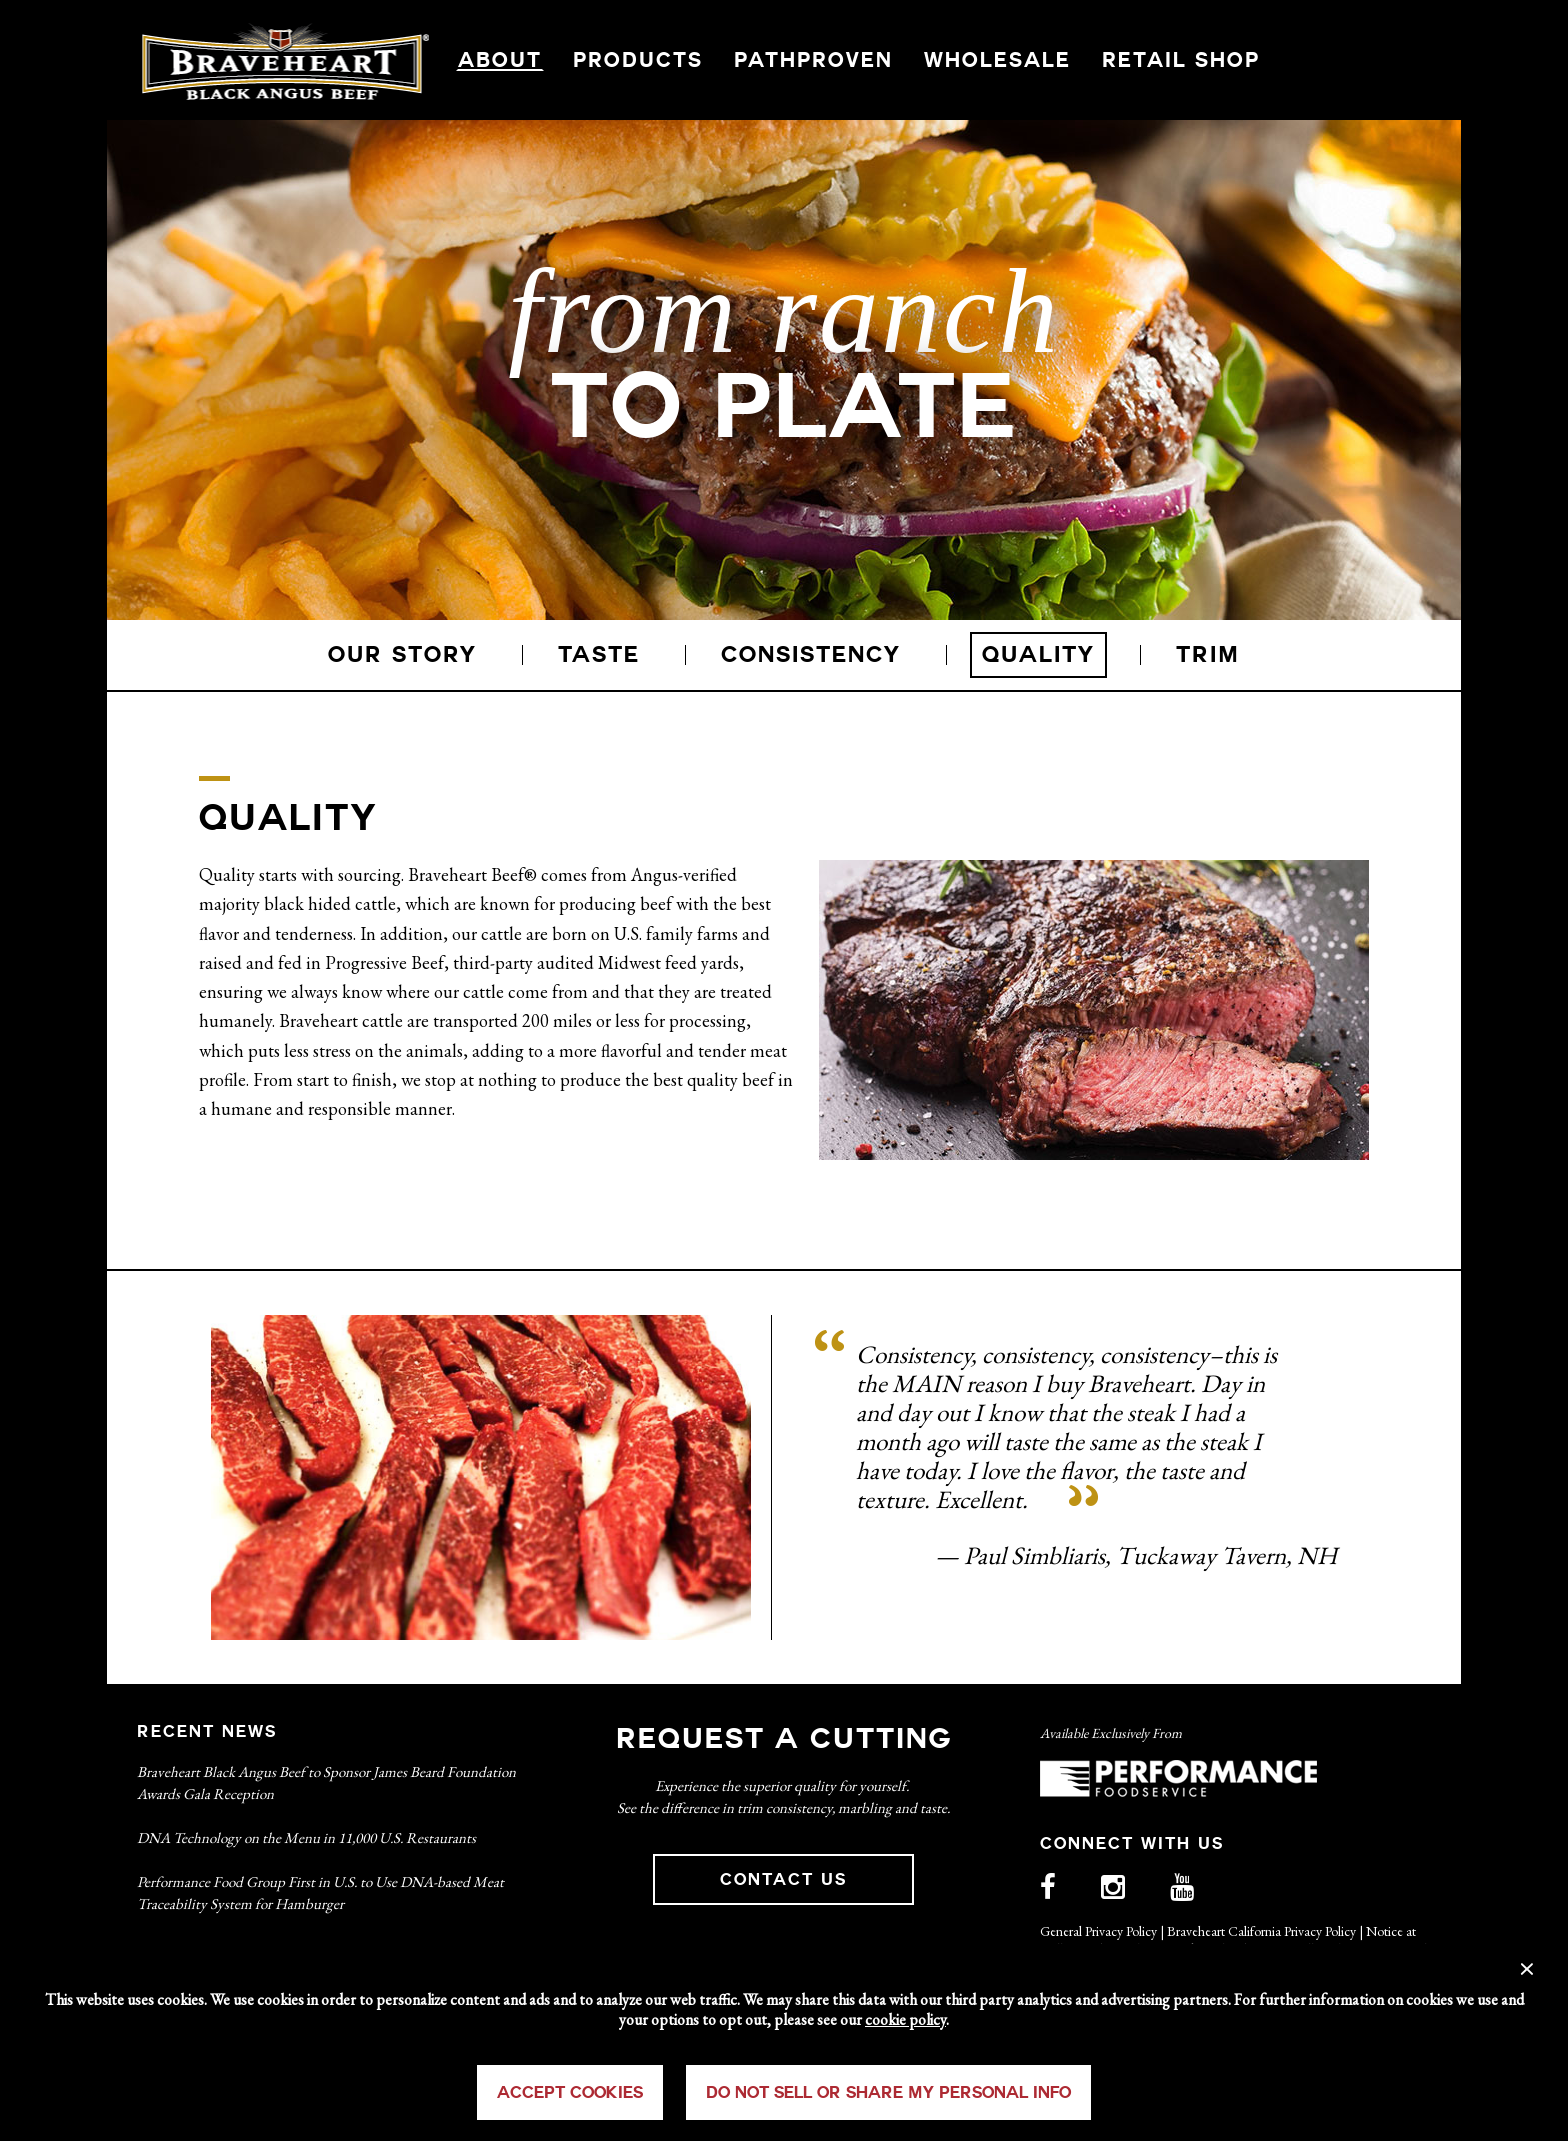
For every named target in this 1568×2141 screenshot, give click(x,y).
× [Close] (1527, 1966)
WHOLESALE (997, 60)
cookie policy (905, 2019)
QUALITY (1038, 654)
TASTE (599, 654)
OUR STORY (402, 654)
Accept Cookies (570, 2092)
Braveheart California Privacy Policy (1261, 1931)
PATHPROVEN (813, 60)
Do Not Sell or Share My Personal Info (888, 2092)
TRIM (1208, 654)
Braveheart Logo (285, 60)
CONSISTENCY (811, 654)
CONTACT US (783, 1879)
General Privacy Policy (1098, 1931)
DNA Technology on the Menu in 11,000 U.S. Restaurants (306, 1837)
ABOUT (500, 60)
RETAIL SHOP (1181, 60)
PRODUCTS (638, 60)
